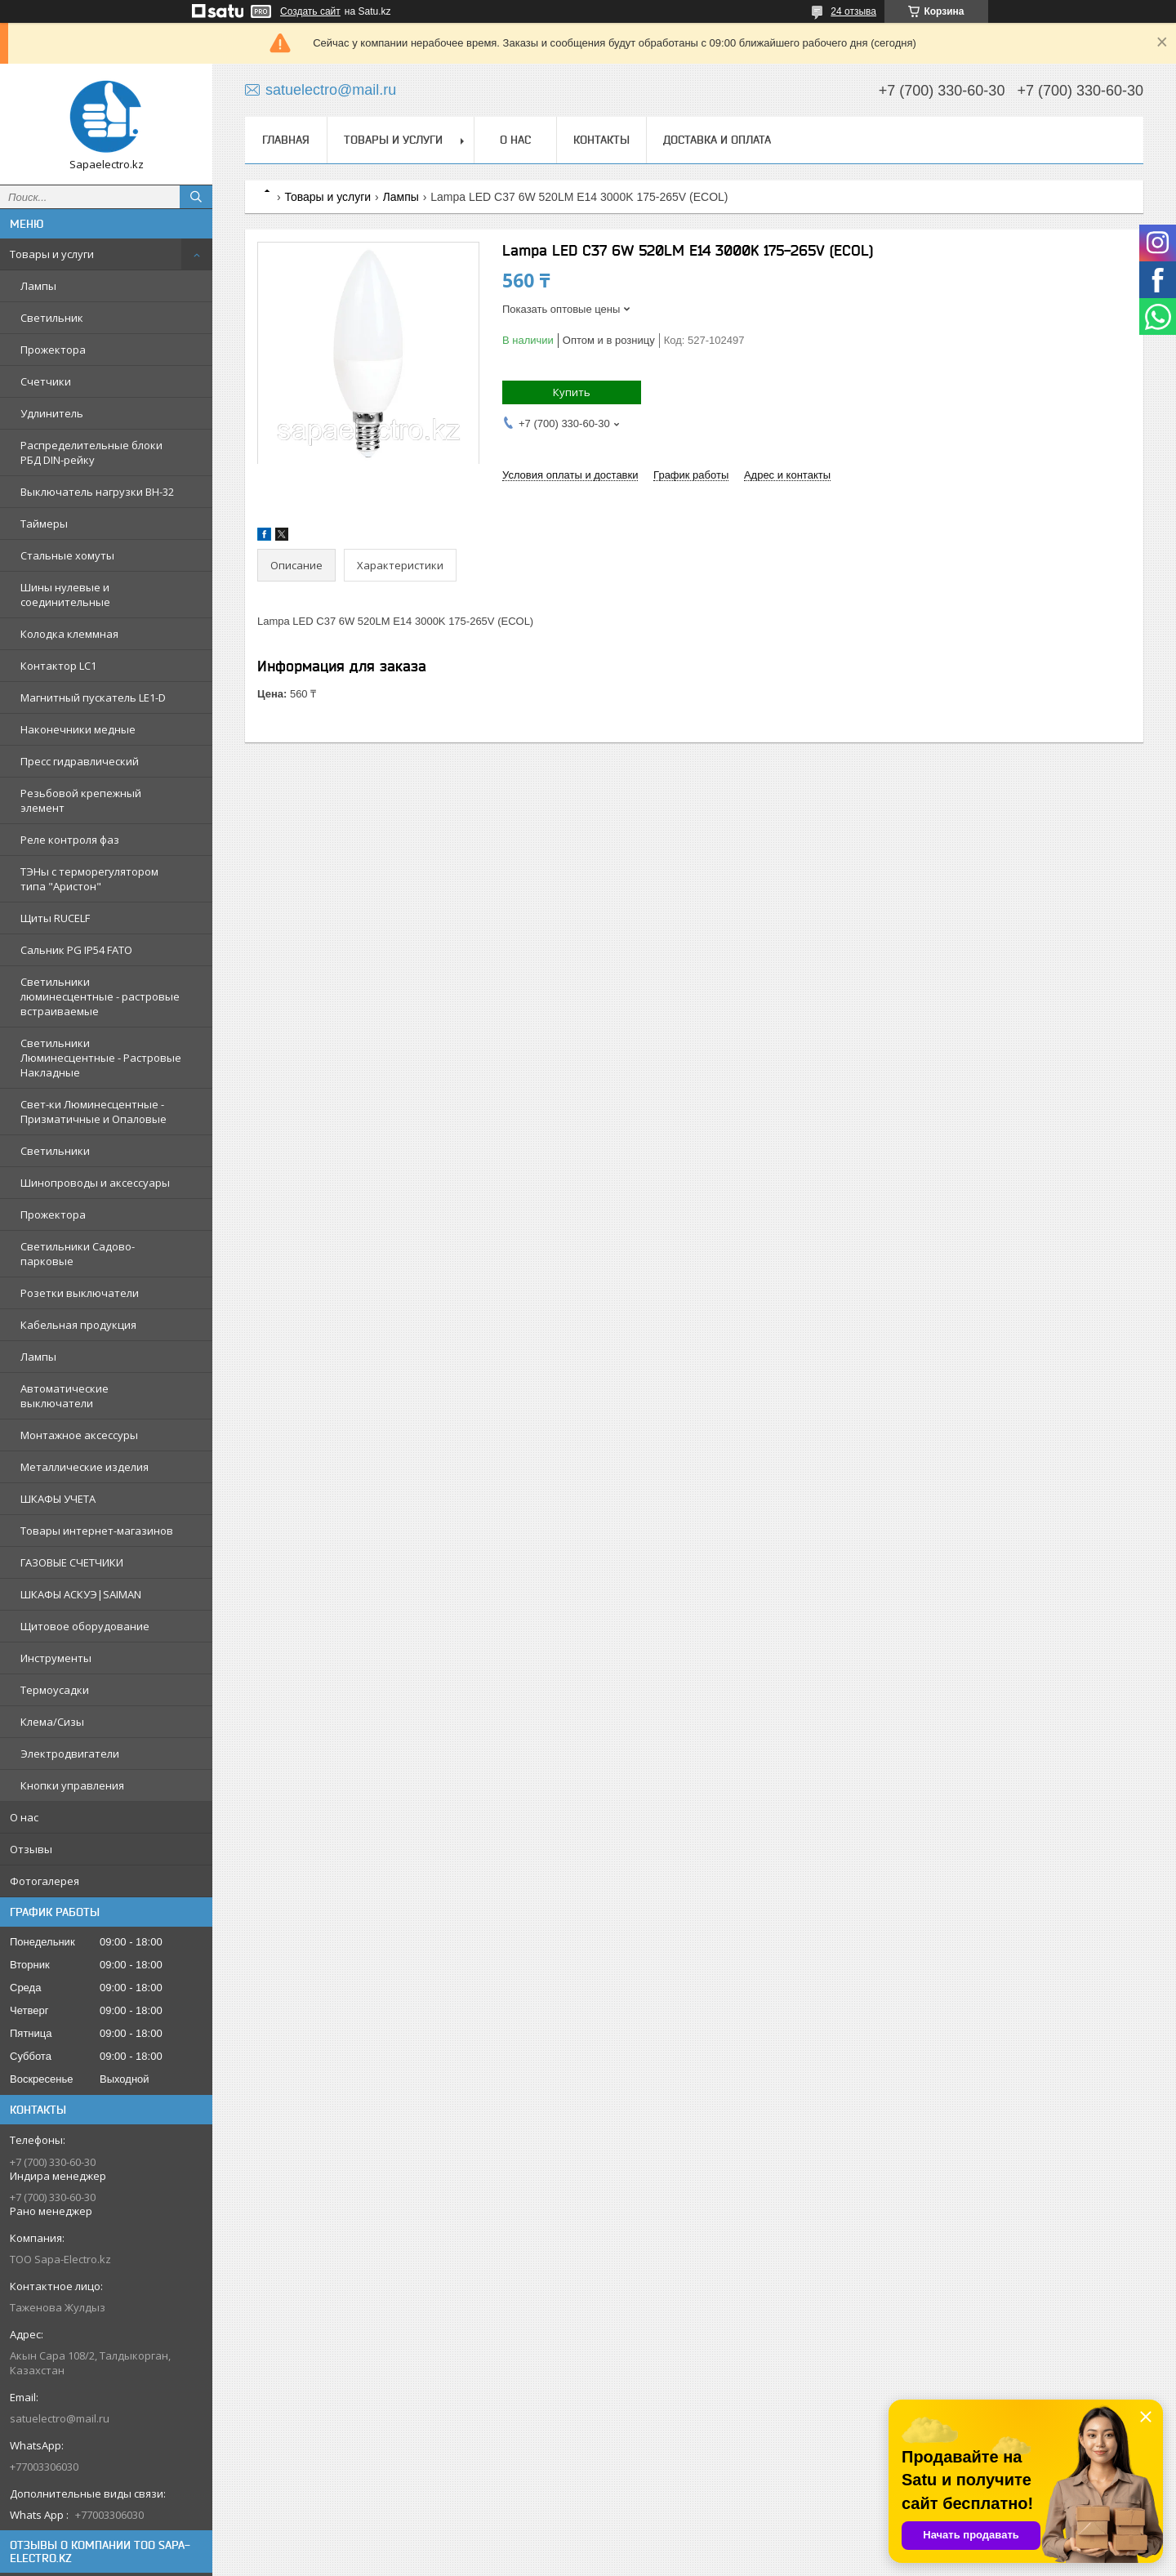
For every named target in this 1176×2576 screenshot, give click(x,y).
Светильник (51, 317)
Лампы (38, 286)
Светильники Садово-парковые (77, 1253)
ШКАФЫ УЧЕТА (58, 1498)
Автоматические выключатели (64, 1396)
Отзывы (31, 1849)
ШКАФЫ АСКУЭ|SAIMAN (80, 1594)
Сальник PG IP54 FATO (76, 950)
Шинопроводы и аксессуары (95, 1182)
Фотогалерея (44, 1881)
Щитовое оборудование (84, 1626)
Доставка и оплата (717, 139)
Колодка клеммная (69, 633)
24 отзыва (853, 11)
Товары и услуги (52, 254)
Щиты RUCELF (55, 918)
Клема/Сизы (52, 1721)
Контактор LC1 (58, 665)
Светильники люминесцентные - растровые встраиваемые (100, 996)
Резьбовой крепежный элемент (80, 800)
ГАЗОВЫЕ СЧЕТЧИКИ (71, 1562)
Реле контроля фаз (69, 839)
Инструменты (55, 1658)
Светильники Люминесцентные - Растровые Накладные (100, 1058)
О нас (24, 1817)
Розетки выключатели (79, 1293)
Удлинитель (51, 413)
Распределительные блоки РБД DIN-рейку (91, 452)
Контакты (601, 139)
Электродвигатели (69, 1753)
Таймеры (44, 523)
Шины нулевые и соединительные (65, 594)
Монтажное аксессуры (79, 1435)
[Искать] (196, 197)
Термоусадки (54, 1689)
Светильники (55, 1150)
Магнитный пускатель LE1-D (93, 697)
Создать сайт (310, 11)
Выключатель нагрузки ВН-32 (97, 491)
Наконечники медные (78, 729)
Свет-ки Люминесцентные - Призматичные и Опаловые (93, 1111)
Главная (286, 139)
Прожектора (53, 349)
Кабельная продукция (78, 1324)
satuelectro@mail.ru (59, 2418)
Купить (571, 392)
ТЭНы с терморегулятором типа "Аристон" (89, 879)
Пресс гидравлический (79, 761)
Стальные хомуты (67, 555)
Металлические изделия (84, 1467)
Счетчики (45, 381)
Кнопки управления (72, 1785)
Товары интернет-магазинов (96, 1530)
